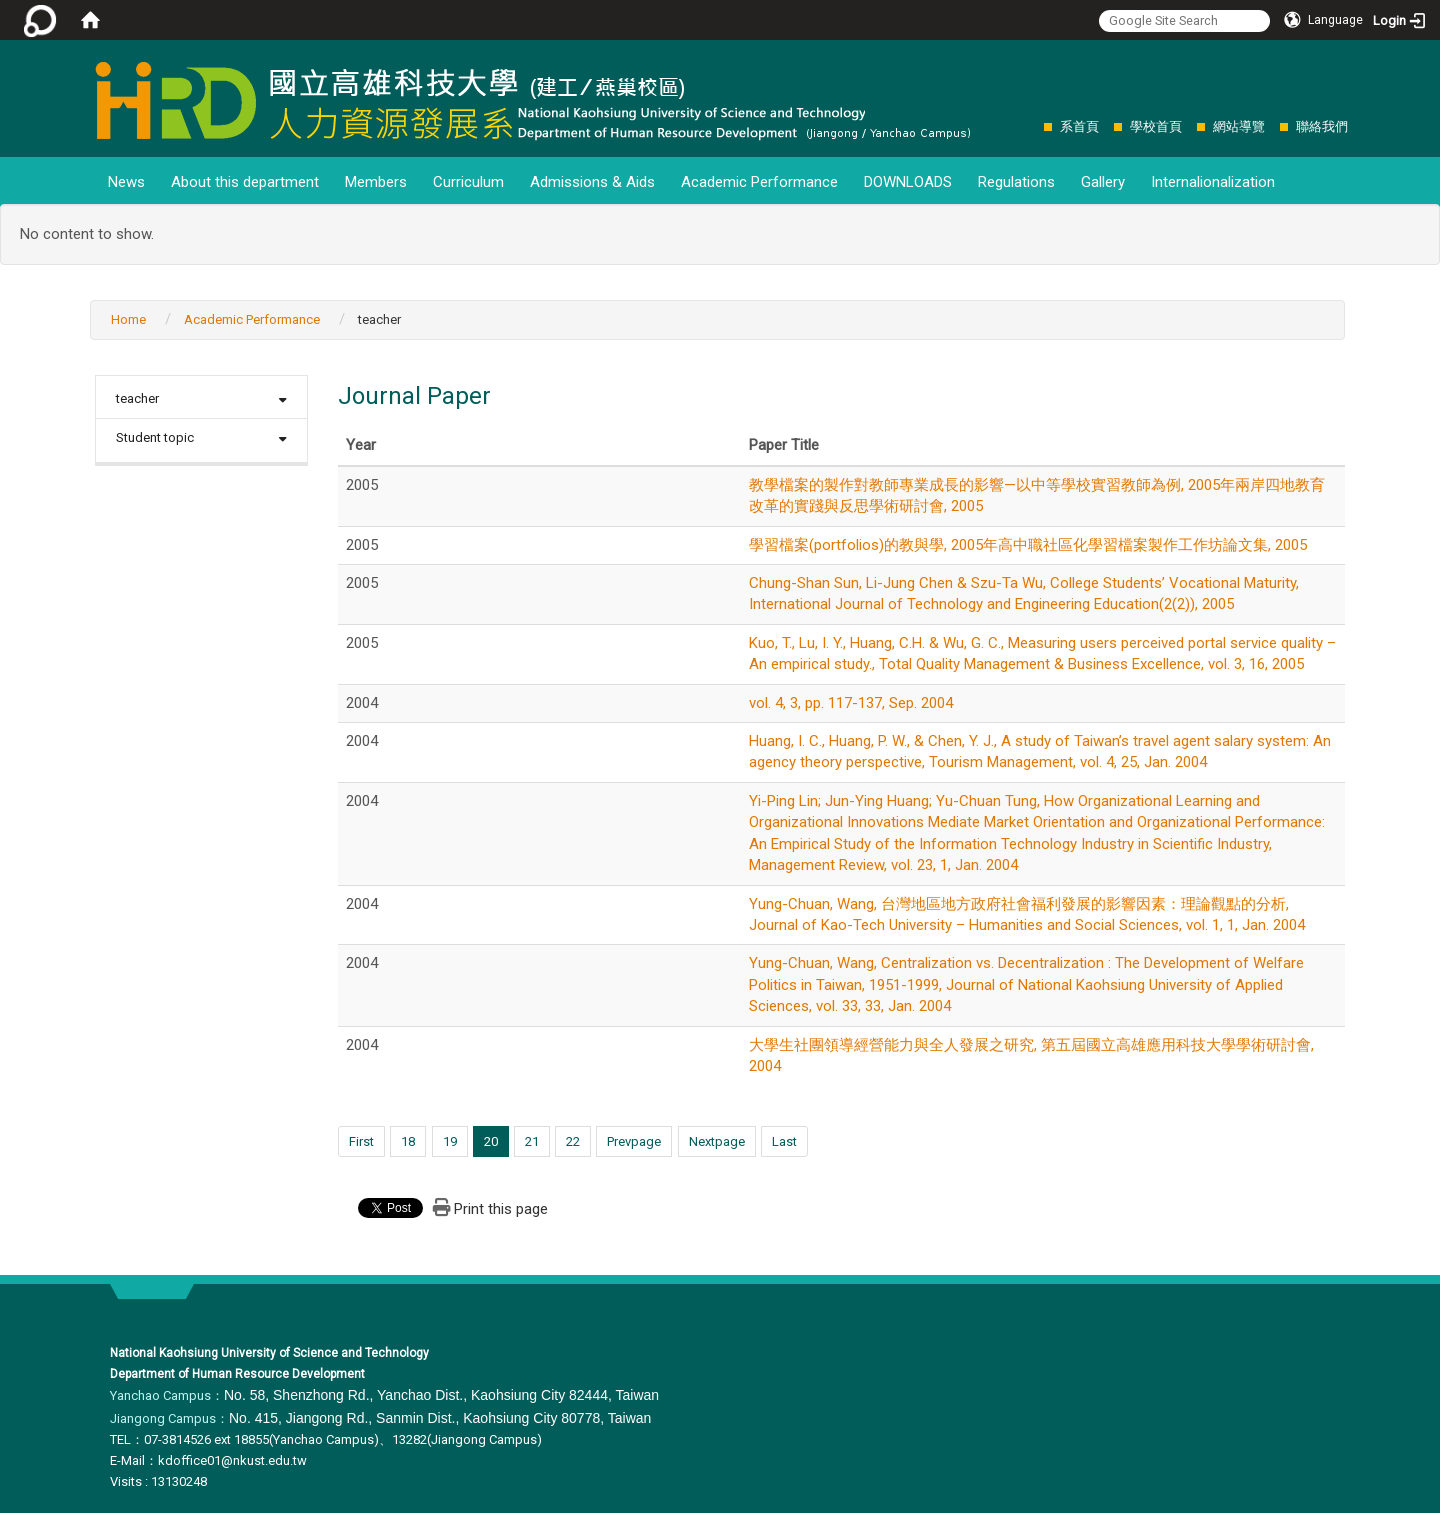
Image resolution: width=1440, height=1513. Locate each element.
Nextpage (717, 1141)
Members (376, 182)
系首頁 (1079, 126)
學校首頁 (1156, 126)
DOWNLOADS (908, 182)
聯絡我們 (1322, 126)
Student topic (155, 437)
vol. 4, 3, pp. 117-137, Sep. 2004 (851, 703)
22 (573, 1141)
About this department (245, 182)
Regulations (1016, 182)
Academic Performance (759, 182)
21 (532, 1141)
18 (408, 1141)
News (126, 182)
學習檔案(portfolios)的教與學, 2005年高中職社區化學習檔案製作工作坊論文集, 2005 (1028, 545)
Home (128, 319)
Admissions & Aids (592, 182)
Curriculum (468, 182)
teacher (137, 398)
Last (784, 1141)
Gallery (1103, 182)
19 (450, 1141)
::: (1033, 126)
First (361, 1141)
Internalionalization (1213, 182)
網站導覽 (1239, 126)
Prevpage (634, 1141)
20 (491, 1141)
